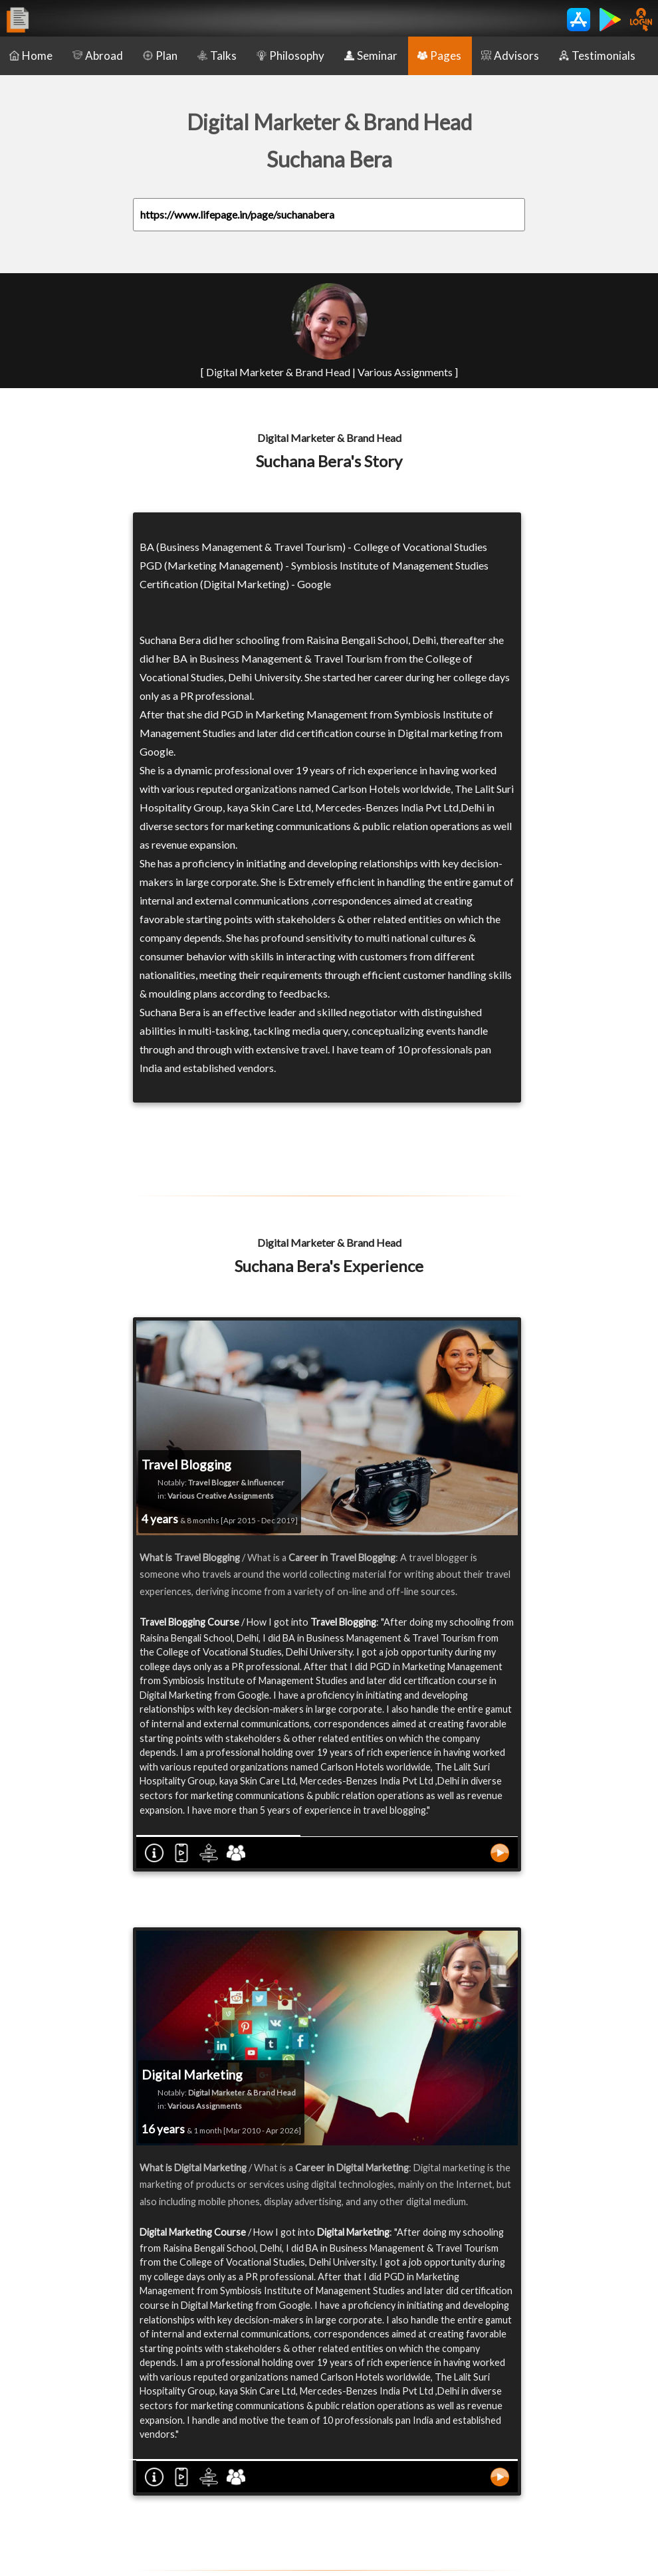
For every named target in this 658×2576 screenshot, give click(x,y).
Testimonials (597, 55)
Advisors (510, 55)
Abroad (97, 55)
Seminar (370, 55)
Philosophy (290, 55)
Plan (160, 55)
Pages (439, 55)
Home (31, 55)
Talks (217, 55)
